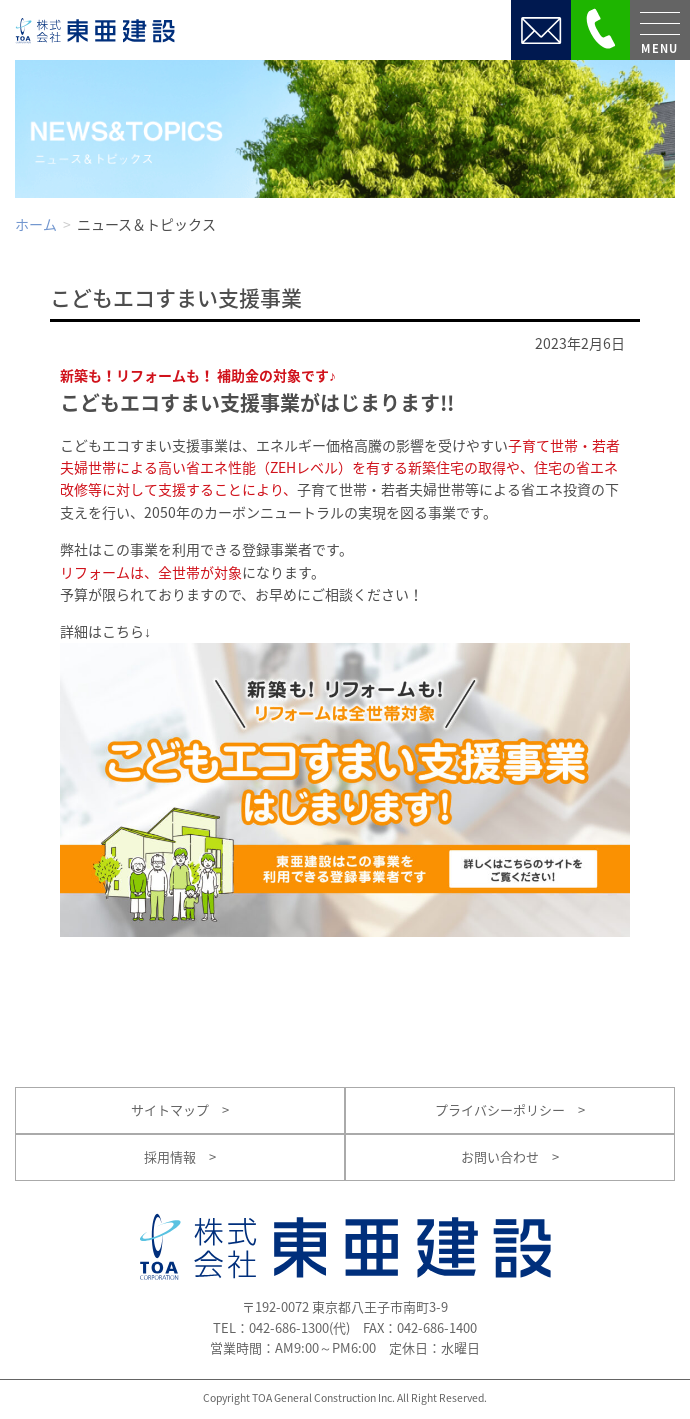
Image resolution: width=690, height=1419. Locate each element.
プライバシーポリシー (510, 1109)
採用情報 (180, 1156)
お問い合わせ (510, 1156)
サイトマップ (180, 1109)
